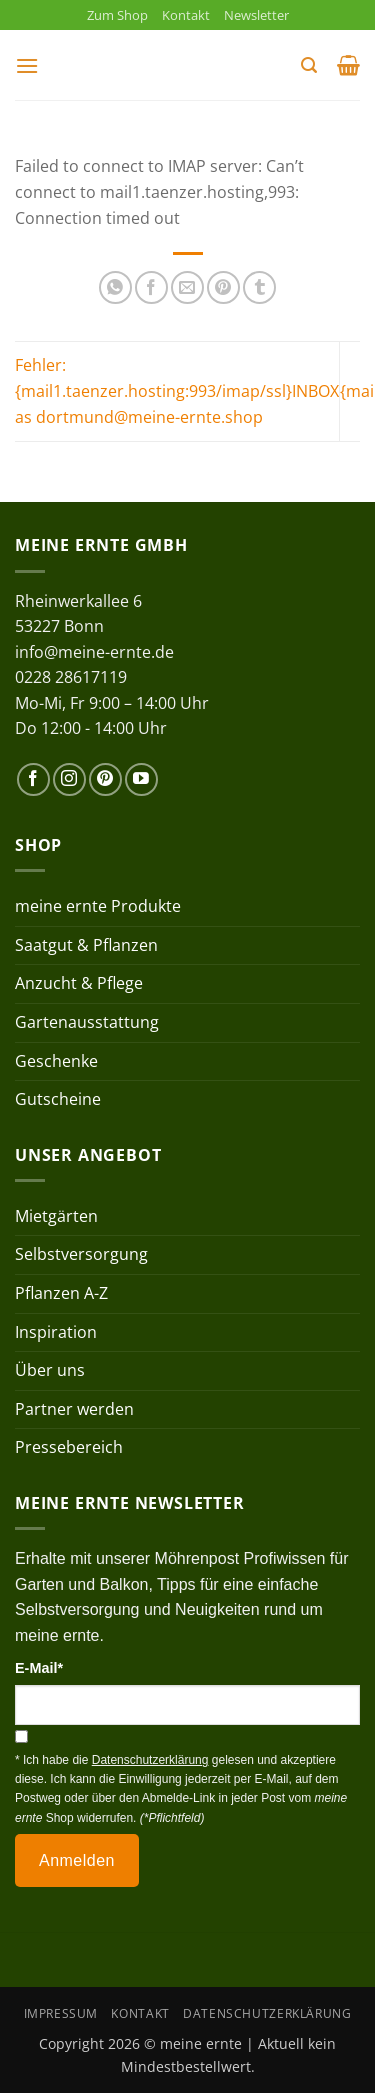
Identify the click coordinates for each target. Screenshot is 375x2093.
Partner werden (74, 1409)
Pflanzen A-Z (61, 1293)
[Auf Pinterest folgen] (105, 779)
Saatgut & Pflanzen (86, 945)
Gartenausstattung (87, 1022)
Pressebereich (69, 1447)
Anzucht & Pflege (79, 983)
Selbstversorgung (81, 1254)
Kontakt (186, 15)
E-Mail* (39, 1668)
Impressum (61, 2013)
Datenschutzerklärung (267, 2013)
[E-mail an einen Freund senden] (187, 287)
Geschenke (56, 1061)
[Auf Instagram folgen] (69, 779)
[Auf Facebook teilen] (151, 287)
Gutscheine (58, 1099)
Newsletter (256, 15)
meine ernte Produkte (98, 906)
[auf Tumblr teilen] (259, 287)
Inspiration (56, 1332)
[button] (27, 65)
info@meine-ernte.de (94, 652)
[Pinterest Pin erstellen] (223, 287)
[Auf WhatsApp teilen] (115, 287)
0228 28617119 (71, 677)
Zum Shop (117, 15)
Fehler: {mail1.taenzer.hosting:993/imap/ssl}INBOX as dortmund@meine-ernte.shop (177, 390)
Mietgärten (56, 1216)
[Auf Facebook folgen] (33, 779)
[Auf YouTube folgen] (141, 779)
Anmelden (77, 1860)
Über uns (50, 1370)
